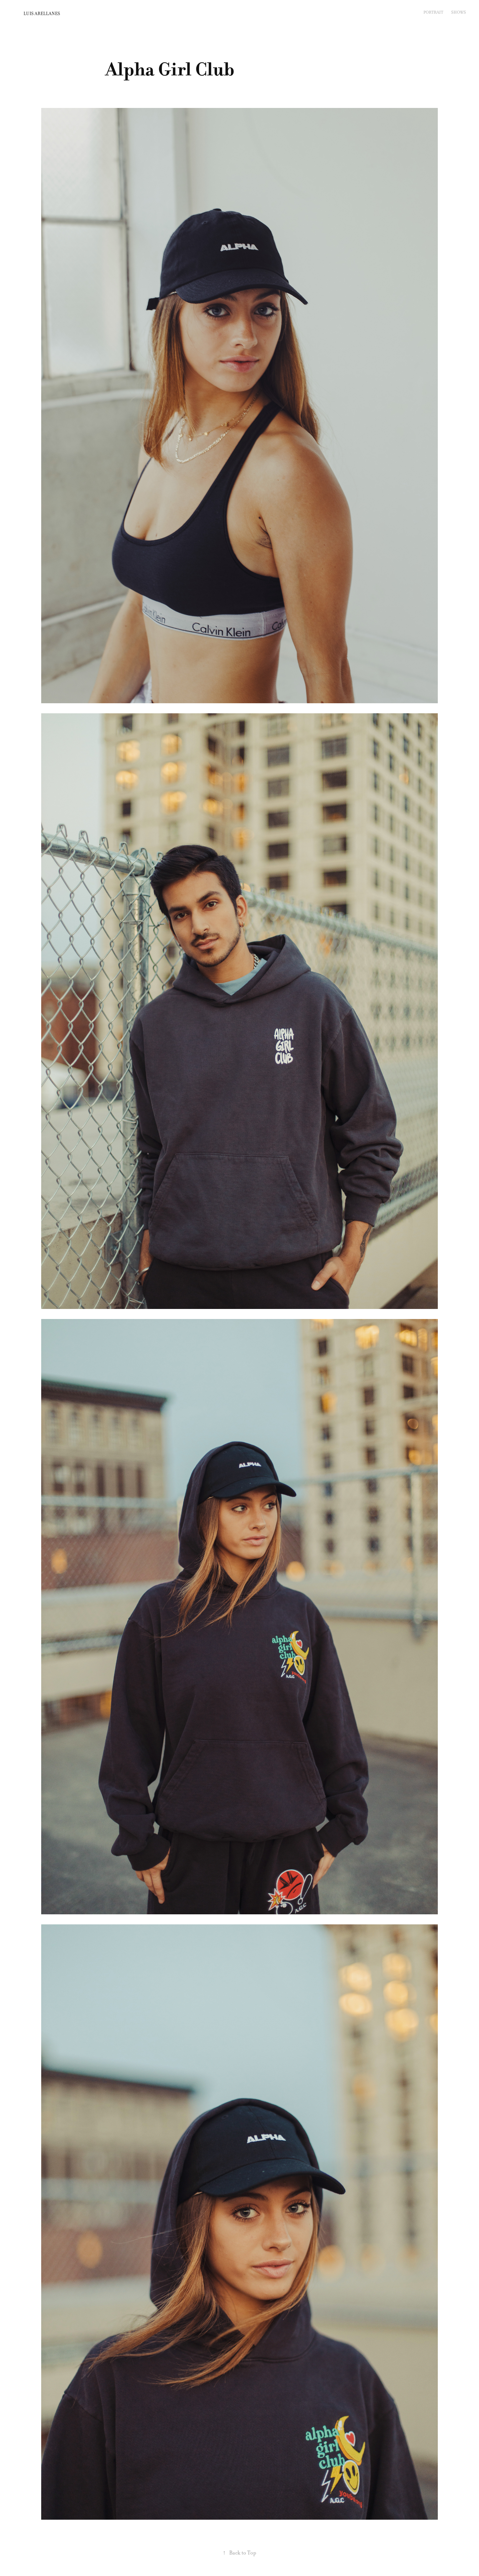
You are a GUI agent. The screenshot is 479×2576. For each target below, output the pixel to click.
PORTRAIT (433, 12)
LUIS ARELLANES (41, 13)
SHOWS (458, 12)
